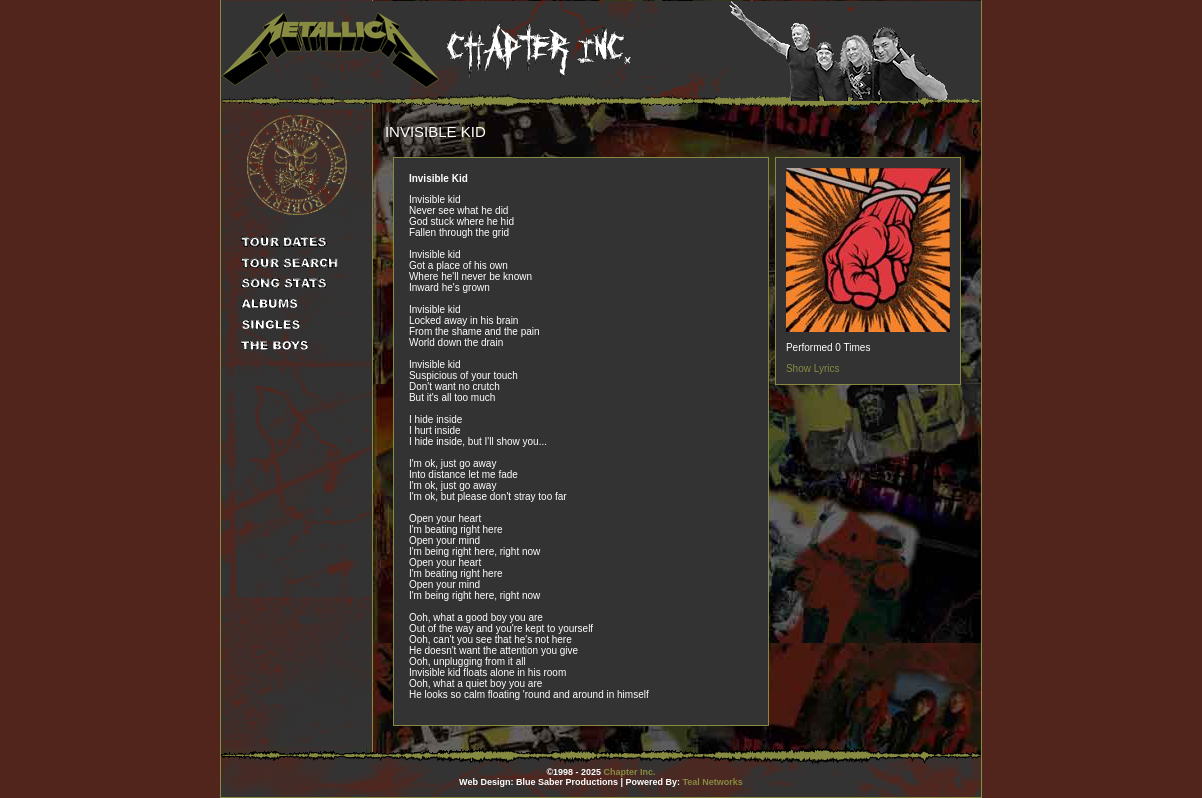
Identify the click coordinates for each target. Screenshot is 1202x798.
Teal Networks (713, 782)
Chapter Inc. (630, 772)
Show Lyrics (813, 368)
